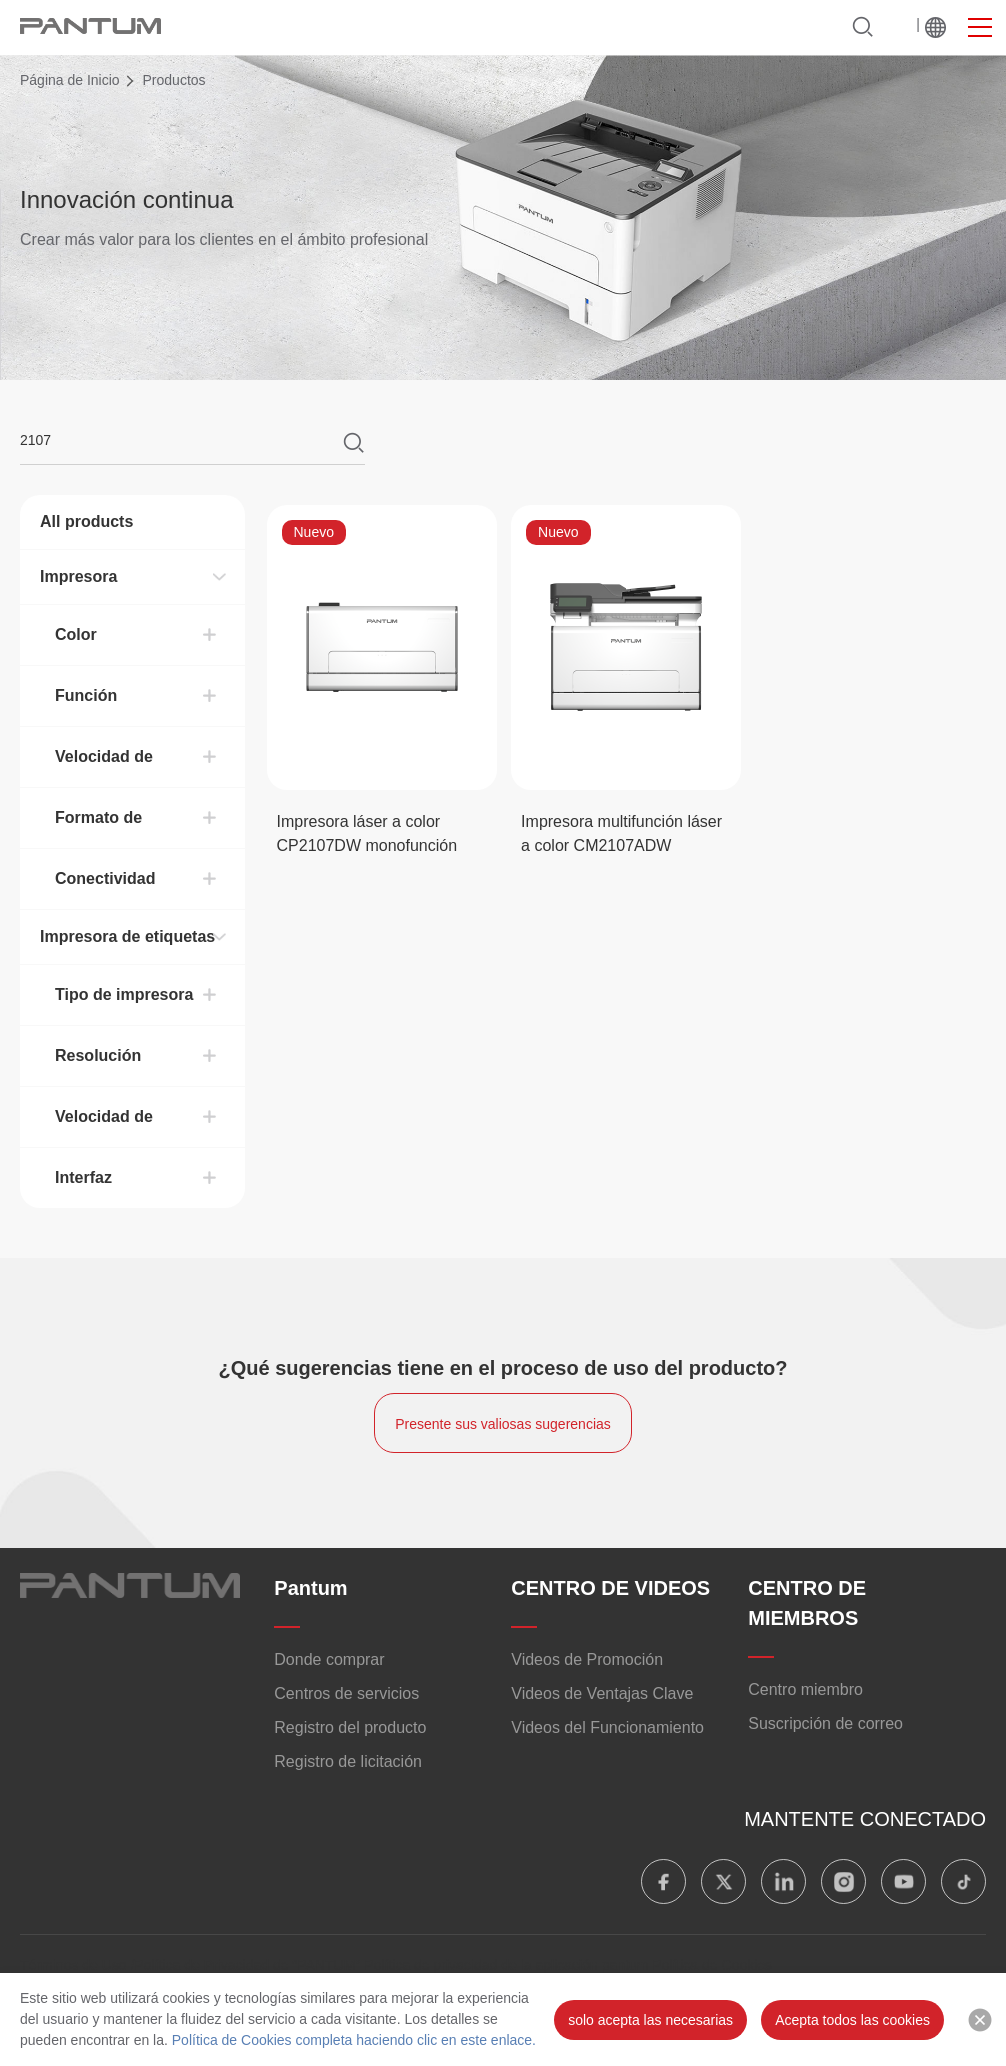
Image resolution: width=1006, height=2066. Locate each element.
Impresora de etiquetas (127, 936)
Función (86, 695)
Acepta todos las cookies (852, 2020)
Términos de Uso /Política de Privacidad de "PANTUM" (190, 1965)
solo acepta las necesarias (650, 2020)
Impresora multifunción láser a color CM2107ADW (621, 833)
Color (76, 634)
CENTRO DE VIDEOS (610, 1588)
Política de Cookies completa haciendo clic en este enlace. (352, 2040)
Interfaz (83, 1177)
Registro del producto (350, 1727)
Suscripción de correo (825, 1723)
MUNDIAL (935, 27)
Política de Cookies (712, 1965)
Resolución (98, 1055)
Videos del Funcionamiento (607, 1727)
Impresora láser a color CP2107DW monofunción (367, 833)
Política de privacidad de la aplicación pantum (506, 1965)
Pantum (310, 1588)
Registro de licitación (348, 1761)
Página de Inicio (70, 80)
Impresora (78, 576)
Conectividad (105, 878)
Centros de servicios (346, 1693)
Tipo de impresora (124, 994)
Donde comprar (329, 1659)
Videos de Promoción (587, 1659)
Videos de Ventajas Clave (602, 1693)
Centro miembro (805, 1689)
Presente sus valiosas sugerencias (503, 1424)
